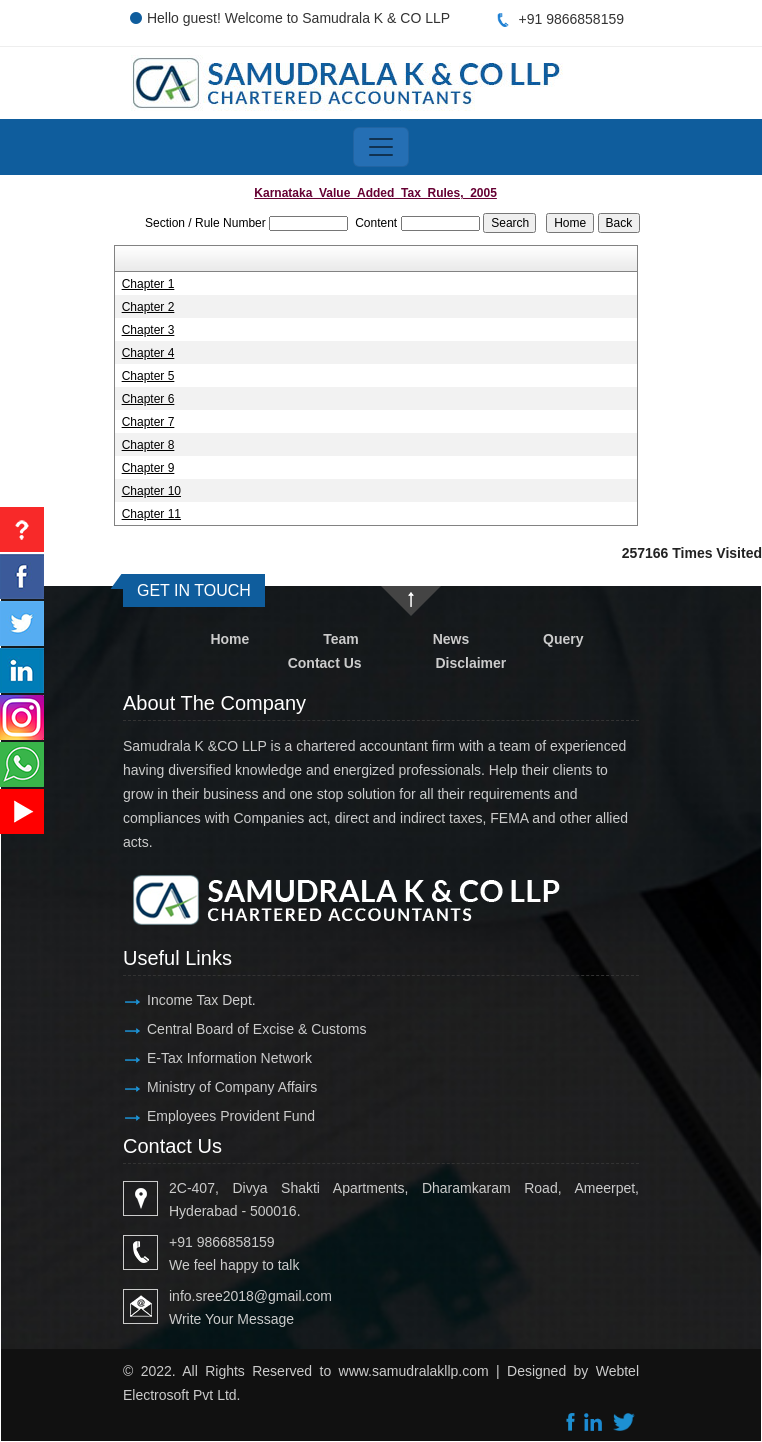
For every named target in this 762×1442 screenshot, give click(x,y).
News (451, 639)
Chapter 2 (148, 307)
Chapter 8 (148, 445)
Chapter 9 (148, 468)
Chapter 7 (148, 422)
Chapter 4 (148, 353)
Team (341, 639)
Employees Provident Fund (231, 1116)
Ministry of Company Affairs (232, 1087)
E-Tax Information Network (229, 1058)
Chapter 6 (148, 399)
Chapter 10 (151, 491)
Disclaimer (470, 663)
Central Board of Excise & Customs (256, 1029)
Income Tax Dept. (201, 1000)
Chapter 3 (148, 330)
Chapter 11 (151, 514)
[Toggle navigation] (381, 147)
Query (563, 639)
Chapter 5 (148, 376)
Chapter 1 (148, 284)
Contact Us (325, 663)
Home (229, 639)
